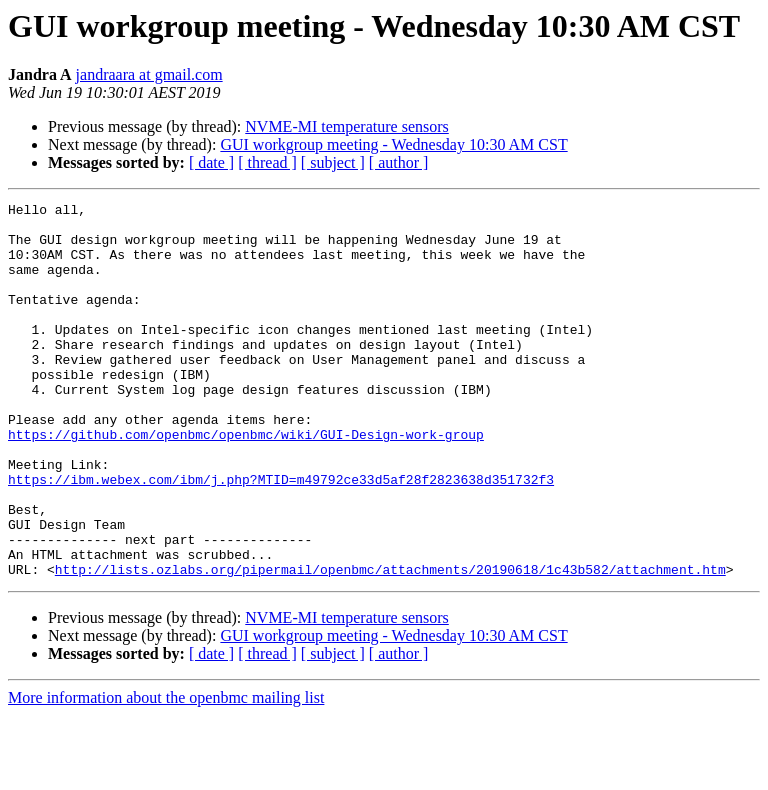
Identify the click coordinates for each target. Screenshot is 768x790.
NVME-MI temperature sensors (347, 126)
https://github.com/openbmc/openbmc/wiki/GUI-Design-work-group (246, 482)
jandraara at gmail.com (149, 74)
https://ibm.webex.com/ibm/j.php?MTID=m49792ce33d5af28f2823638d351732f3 (281, 536)
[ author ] (399, 162)
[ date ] (211, 162)
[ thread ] (267, 162)
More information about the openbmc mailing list (166, 772)
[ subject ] (333, 162)
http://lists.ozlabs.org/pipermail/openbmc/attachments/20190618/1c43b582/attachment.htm (390, 644)
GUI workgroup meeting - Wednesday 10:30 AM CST (393, 144)
